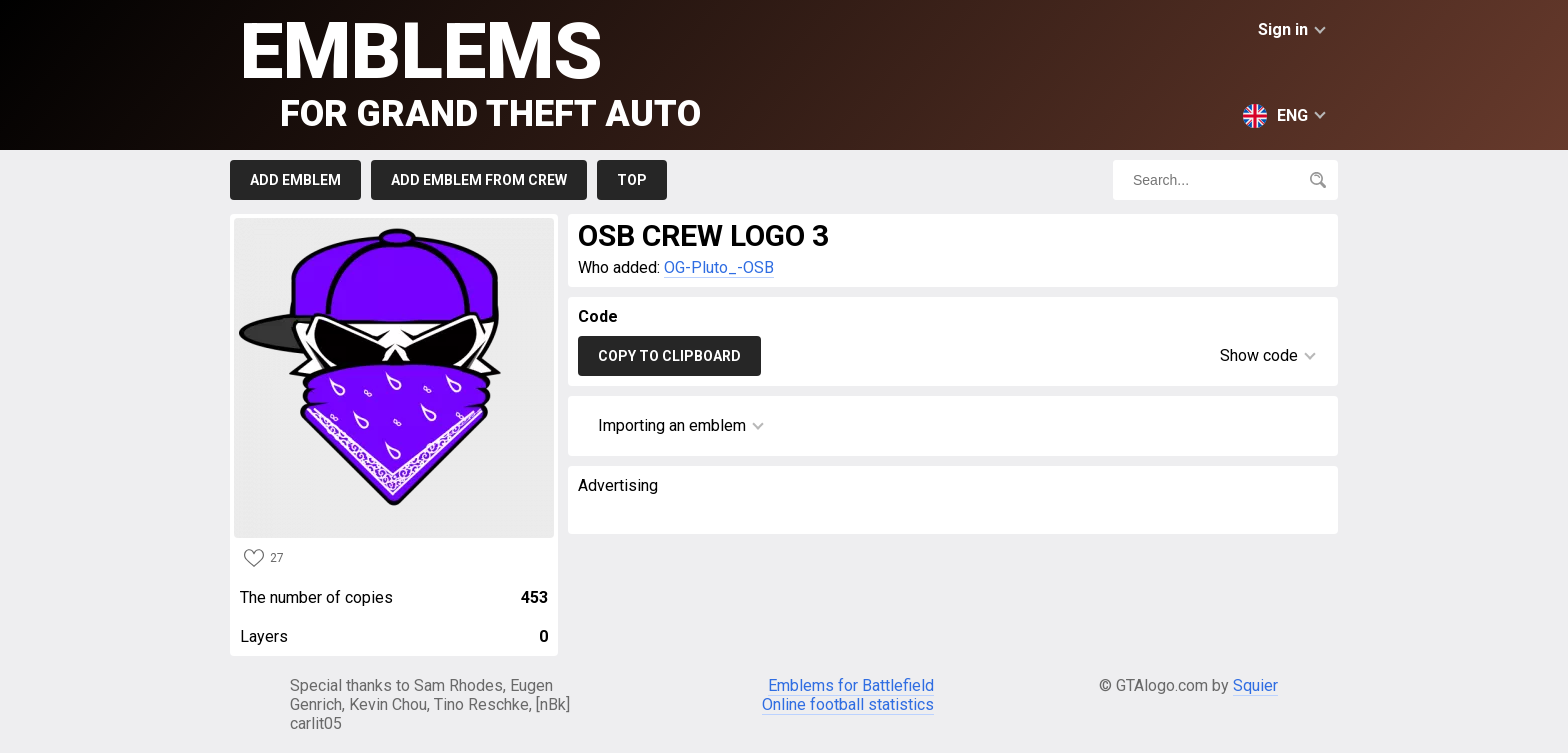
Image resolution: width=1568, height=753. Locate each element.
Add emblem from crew (479, 180)
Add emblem (295, 180)
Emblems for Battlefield (851, 685)
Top (632, 180)
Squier (1255, 685)
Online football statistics (848, 704)
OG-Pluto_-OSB (719, 267)
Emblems (470, 70)
